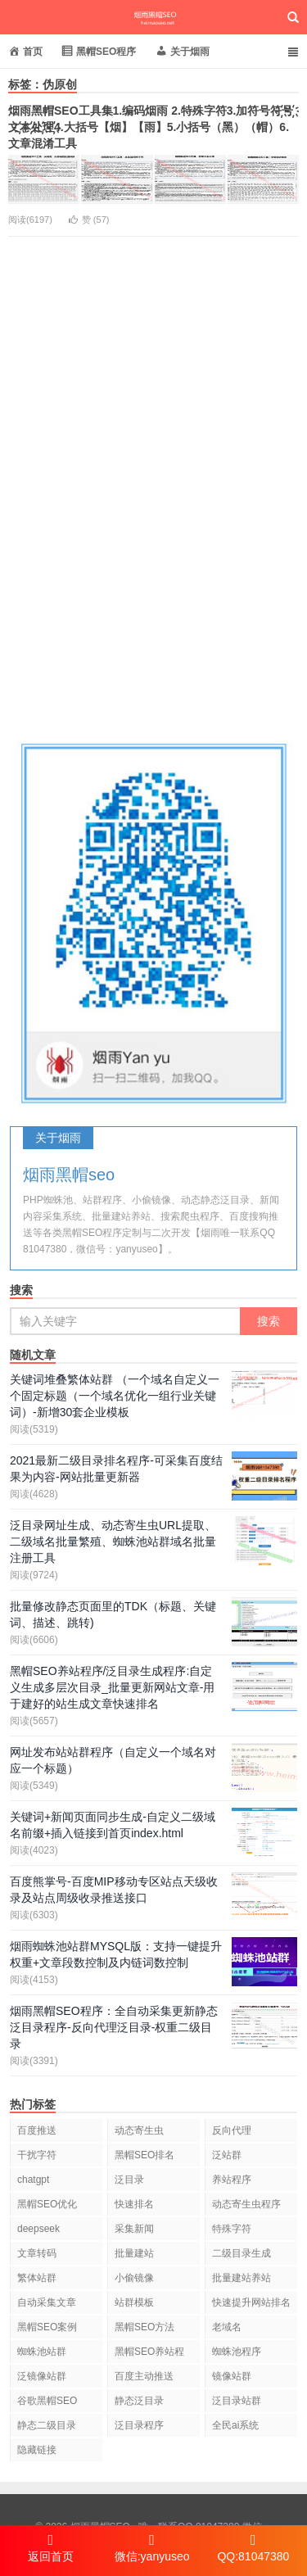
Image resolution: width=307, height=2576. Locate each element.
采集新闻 (134, 2228)
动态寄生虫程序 (246, 2204)
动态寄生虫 (139, 2130)
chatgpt (33, 2179)
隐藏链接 (36, 2450)
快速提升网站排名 (251, 2302)
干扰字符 (36, 2155)
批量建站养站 (241, 2278)
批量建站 (134, 2253)
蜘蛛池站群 (41, 2351)
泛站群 (227, 2155)
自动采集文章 (46, 2302)
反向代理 (231, 2130)
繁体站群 (36, 2278)
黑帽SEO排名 (144, 2155)
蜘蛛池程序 (236, 2351)
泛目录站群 (236, 2400)
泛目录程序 (139, 2425)
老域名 (227, 2327)
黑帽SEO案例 (47, 2327)
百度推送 (36, 2130)
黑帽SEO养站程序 (149, 2354)
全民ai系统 (235, 2425)
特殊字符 (231, 2228)
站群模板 (134, 2302)
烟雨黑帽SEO (153, 17)
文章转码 (36, 2253)
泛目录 (129, 2179)
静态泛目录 (139, 2400)
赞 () (89, 219)
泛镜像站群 (41, 2376)
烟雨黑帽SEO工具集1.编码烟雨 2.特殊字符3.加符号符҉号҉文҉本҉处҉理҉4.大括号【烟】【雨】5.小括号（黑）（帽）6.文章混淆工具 (150, 127)
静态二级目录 (46, 2425)
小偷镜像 (134, 2278)
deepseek (38, 2228)
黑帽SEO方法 (144, 2327)
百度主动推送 (144, 2376)
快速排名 (134, 2204)
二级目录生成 (241, 2253)
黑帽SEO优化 (47, 2204)
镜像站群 (231, 2376)
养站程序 (231, 2179)
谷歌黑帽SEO (47, 2400)
